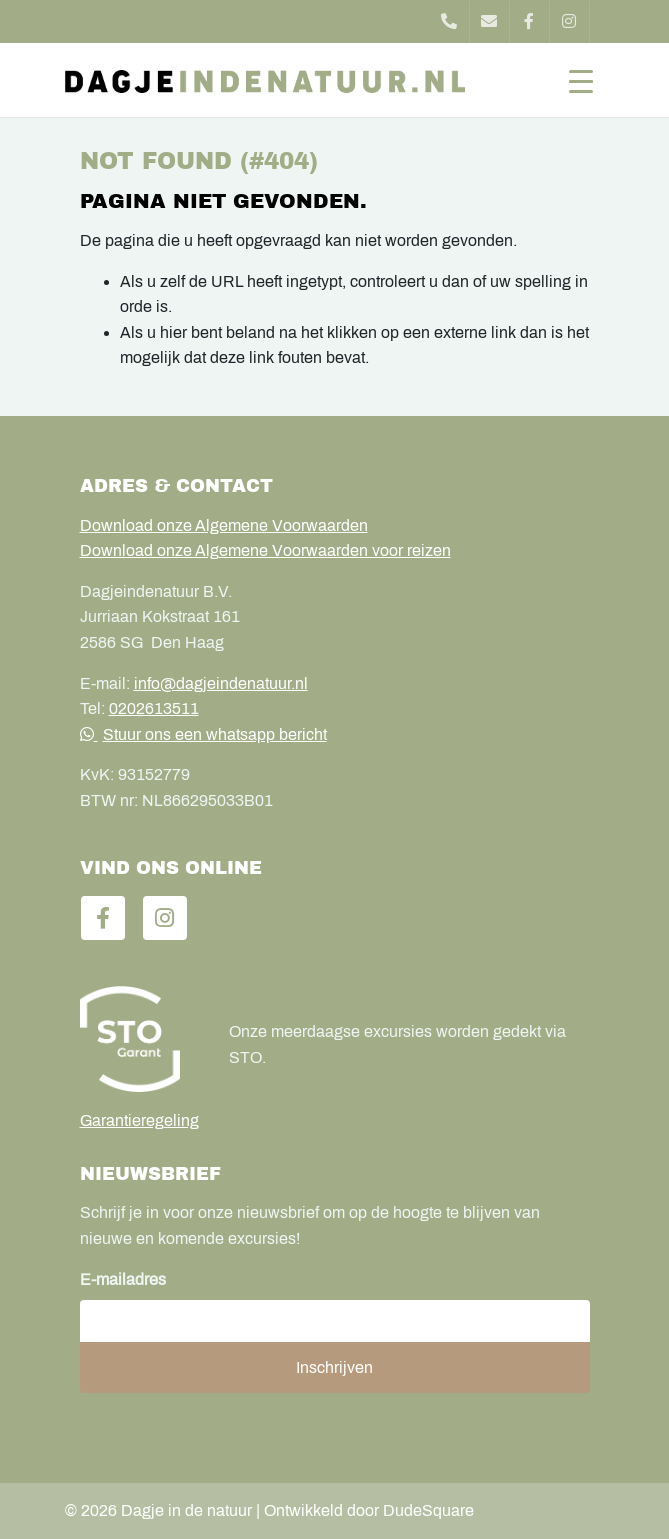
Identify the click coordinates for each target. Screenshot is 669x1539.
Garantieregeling (139, 1120)
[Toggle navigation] (581, 80)
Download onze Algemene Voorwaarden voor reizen (265, 550)
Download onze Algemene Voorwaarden (224, 525)
